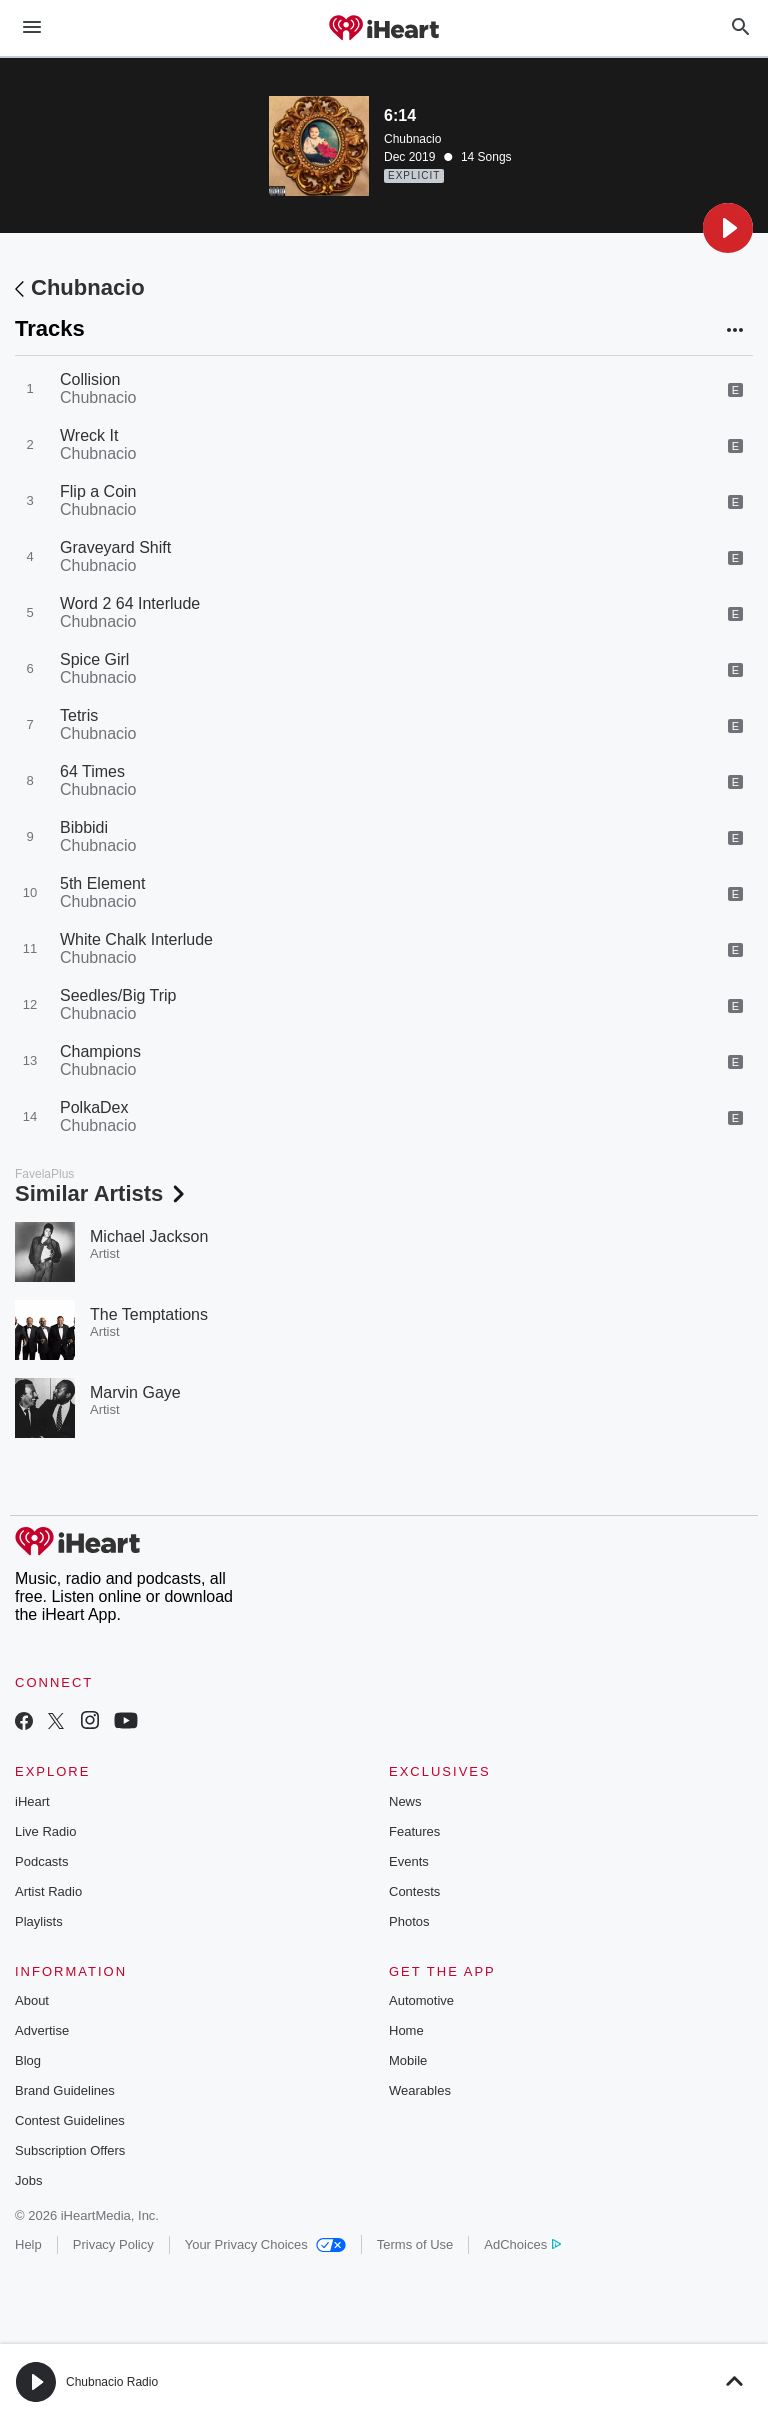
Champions (100, 1051)
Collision (90, 379)
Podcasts (41, 1861)
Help (28, 2244)
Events (409, 1861)
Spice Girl (94, 659)
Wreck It (89, 435)
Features (414, 1831)
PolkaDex (94, 1107)
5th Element (102, 883)
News (405, 1801)
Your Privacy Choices (265, 2244)
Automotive (421, 2000)
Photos (409, 1921)
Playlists (39, 1921)
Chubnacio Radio (112, 2382)
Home (406, 2030)
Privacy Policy (113, 2244)
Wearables (420, 2090)
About (32, 2000)
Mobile (408, 2060)
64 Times (92, 771)
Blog (28, 2060)
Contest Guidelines (70, 2120)
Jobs (28, 2180)
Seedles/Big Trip (118, 995)
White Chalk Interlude (136, 939)
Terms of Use (415, 2244)
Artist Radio (48, 1891)
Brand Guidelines (65, 2090)
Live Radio (45, 1831)
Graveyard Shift (115, 547)
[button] (728, 228)
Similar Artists (102, 1193)
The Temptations (149, 1314)
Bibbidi (84, 827)
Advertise (42, 2030)
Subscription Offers (70, 2150)
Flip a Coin (98, 491)
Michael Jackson (149, 1236)
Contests (414, 1891)
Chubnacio (412, 139)
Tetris (79, 715)
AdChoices (522, 2244)
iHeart (32, 1801)
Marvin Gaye (135, 1392)
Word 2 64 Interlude (130, 603)
